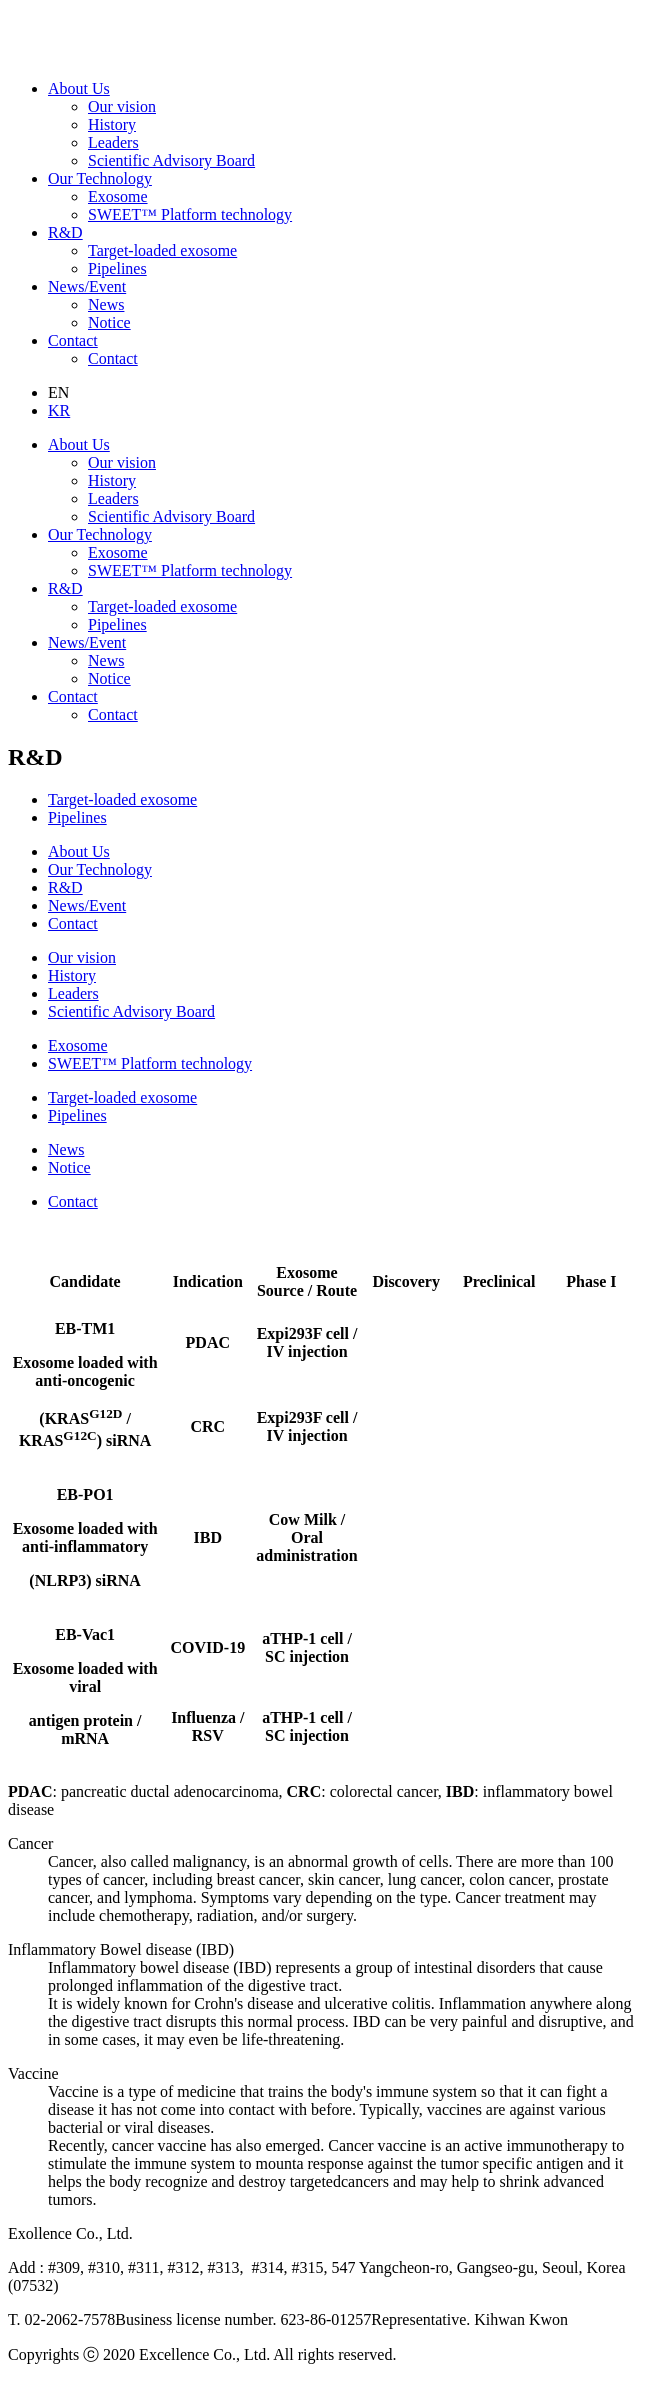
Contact (73, 340)
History (112, 124)
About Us (79, 88)
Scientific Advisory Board (171, 160)
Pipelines (117, 268)
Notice (109, 322)
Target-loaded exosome (162, 250)
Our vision (122, 106)
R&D (65, 232)
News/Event (87, 286)
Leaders (113, 142)
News (106, 304)
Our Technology (100, 178)
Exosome (118, 196)
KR (59, 410)
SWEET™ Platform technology (190, 214)
